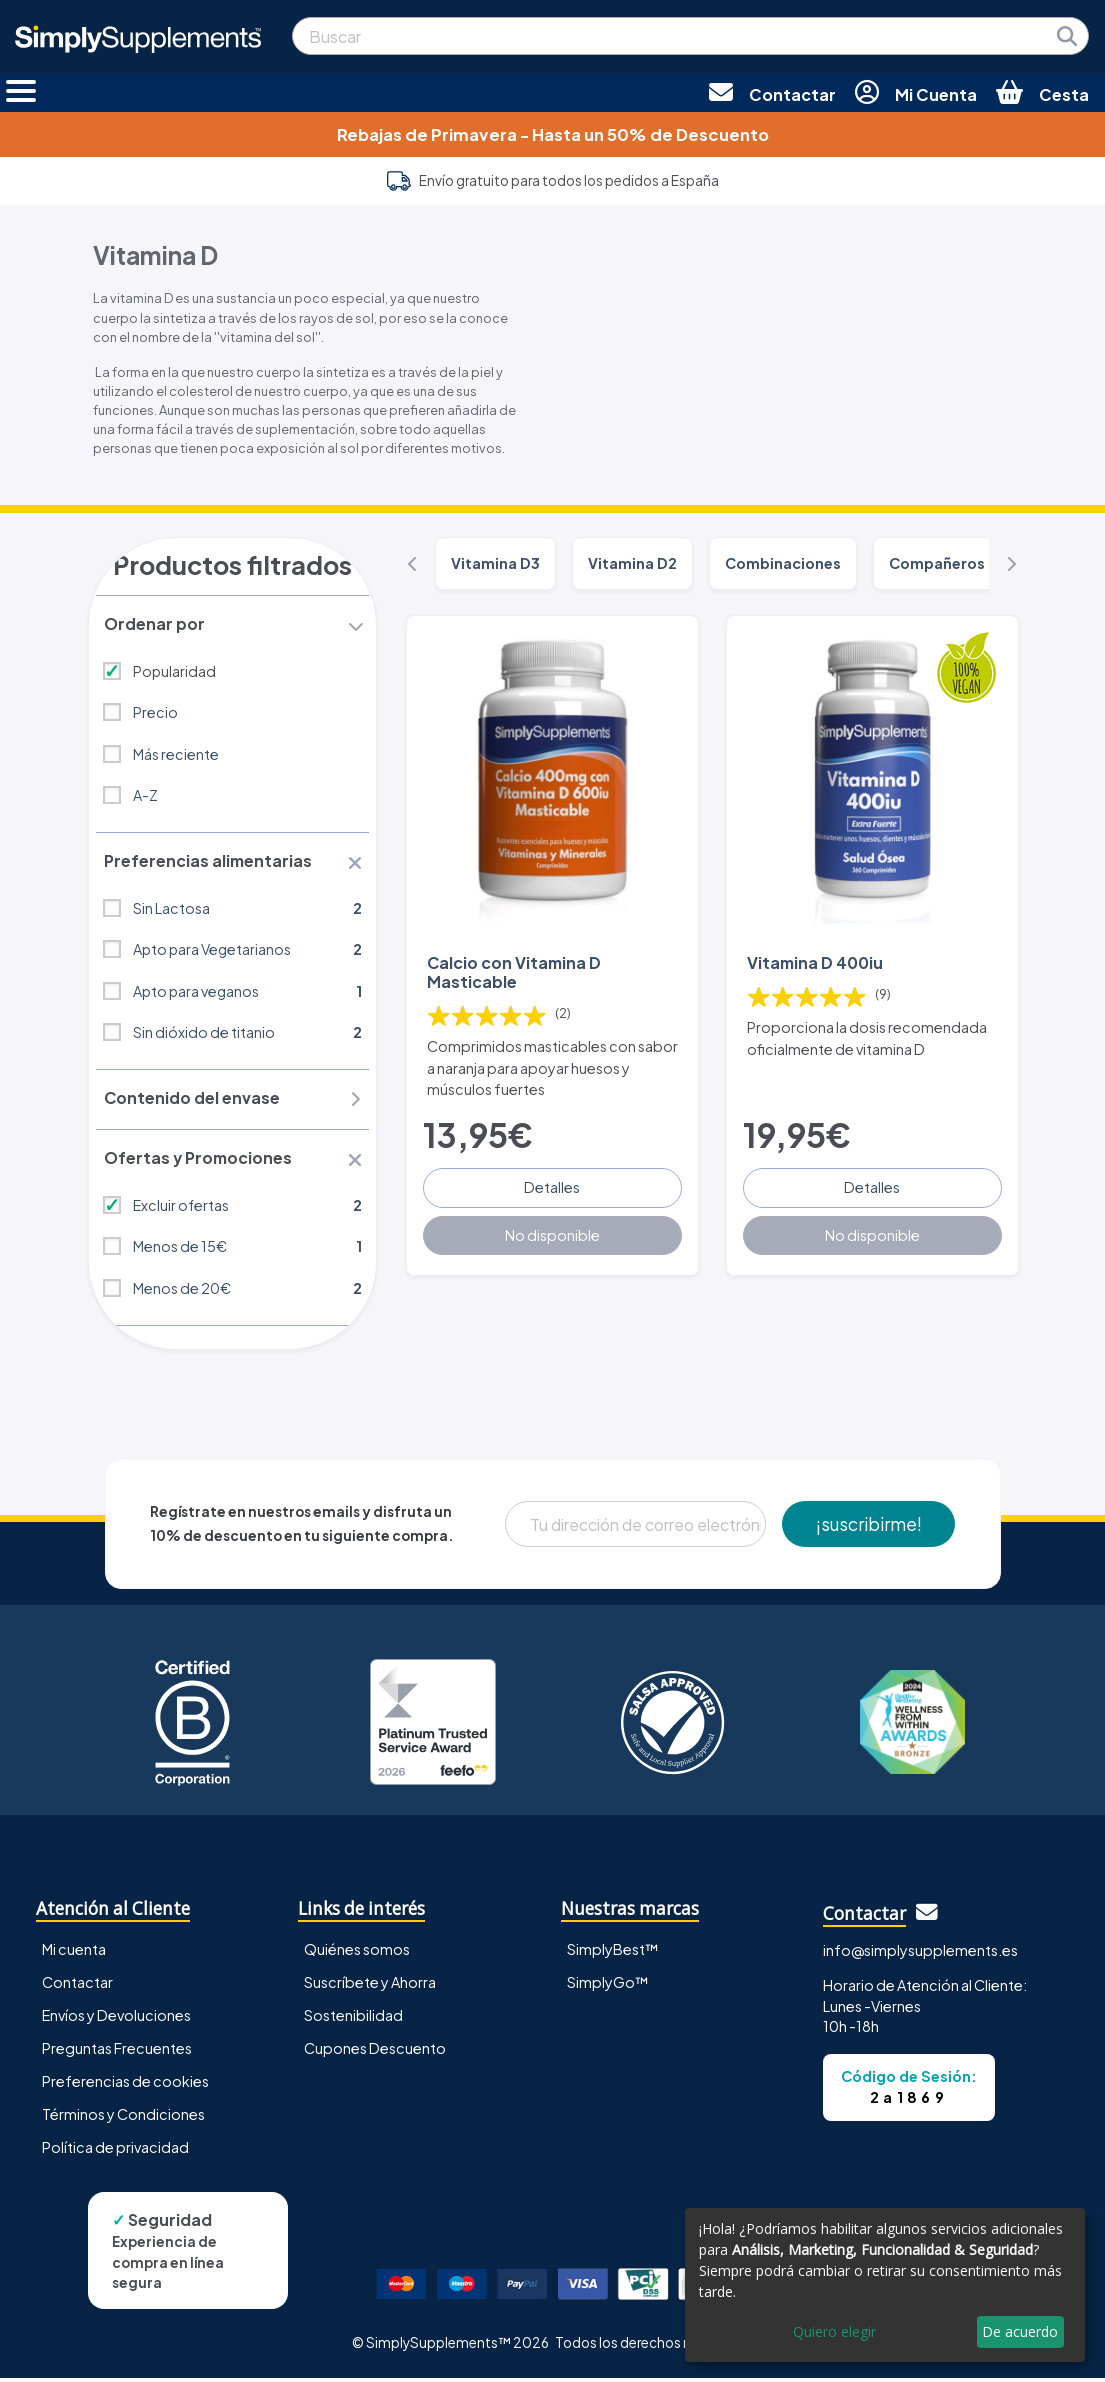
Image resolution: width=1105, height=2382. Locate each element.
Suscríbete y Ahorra (370, 1987)
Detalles (552, 1186)
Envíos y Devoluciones (116, 2020)
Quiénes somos (357, 1954)
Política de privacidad (115, 2152)
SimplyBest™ (613, 1954)
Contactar (77, 1987)
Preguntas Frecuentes (117, 2053)
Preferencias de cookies (125, 2086)
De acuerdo (1020, 2331)
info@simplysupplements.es (920, 1955)
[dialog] (885, 2285)
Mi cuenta (74, 1954)
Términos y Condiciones (123, 2119)
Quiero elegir (834, 2331)
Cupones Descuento (375, 2053)
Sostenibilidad (353, 2020)
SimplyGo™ (608, 1987)
